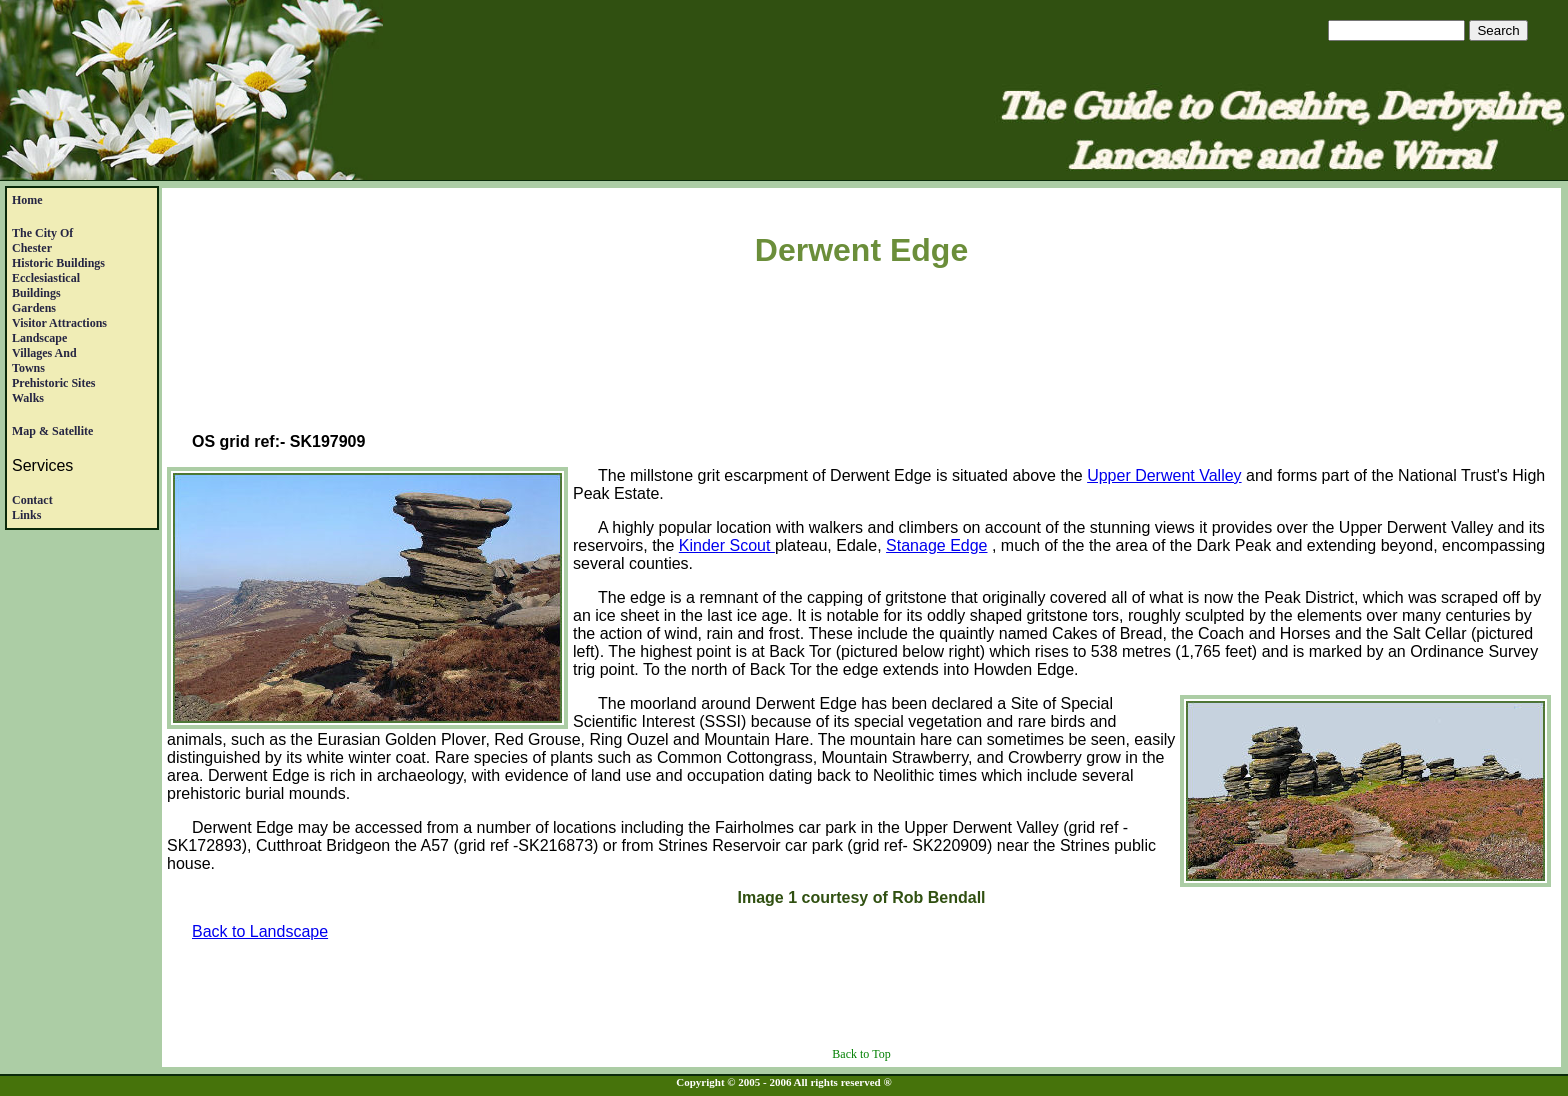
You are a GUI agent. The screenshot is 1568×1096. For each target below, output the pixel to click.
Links (26, 515)
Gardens (34, 308)
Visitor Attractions (59, 323)
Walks (28, 398)
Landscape (39, 338)
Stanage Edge (936, 545)
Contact (32, 500)
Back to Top (861, 1054)
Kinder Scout (727, 545)
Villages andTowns (44, 360)
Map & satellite (52, 431)
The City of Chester (42, 240)
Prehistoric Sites (53, 383)
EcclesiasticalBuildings (46, 285)
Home (27, 200)
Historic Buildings (58, 263)
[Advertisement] (862, 354)
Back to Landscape (260, 931)
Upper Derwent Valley (1164, 475)
